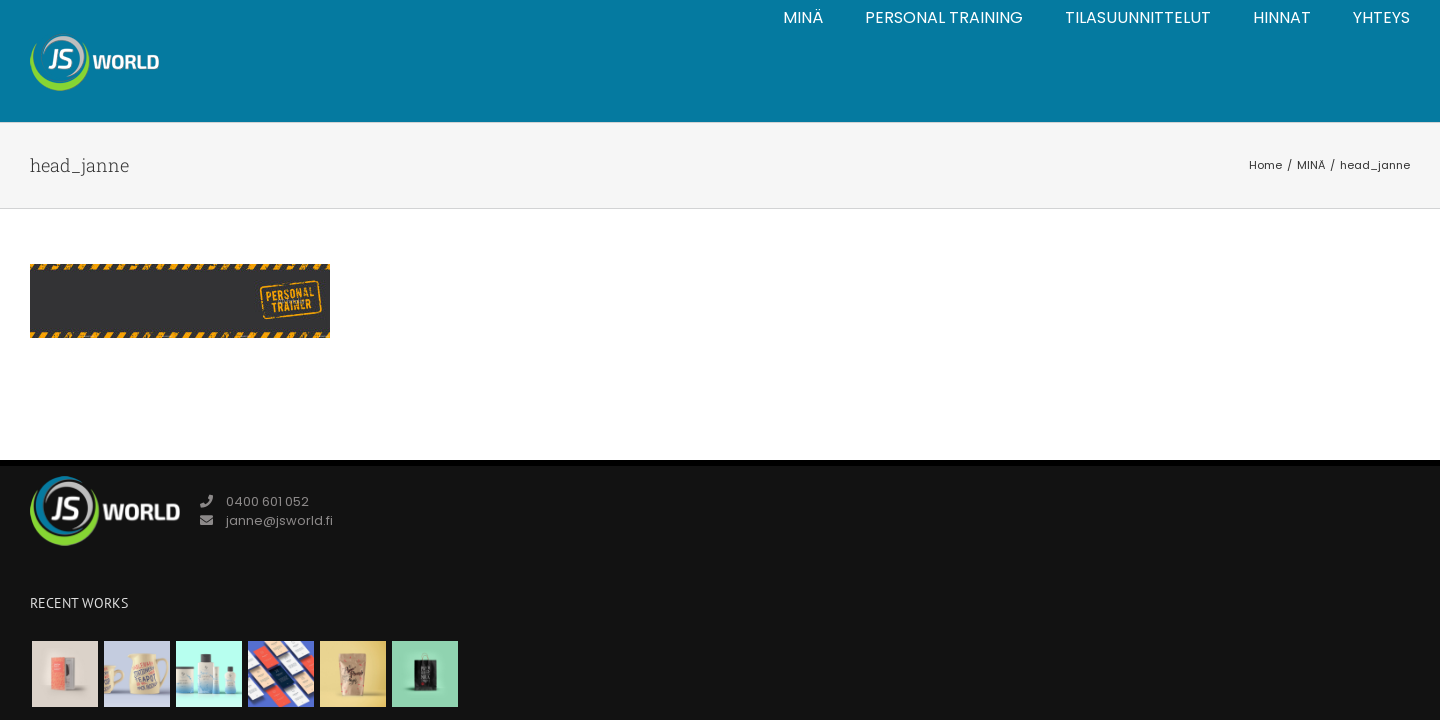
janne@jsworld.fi (279, 520)
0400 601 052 (267, 501)
